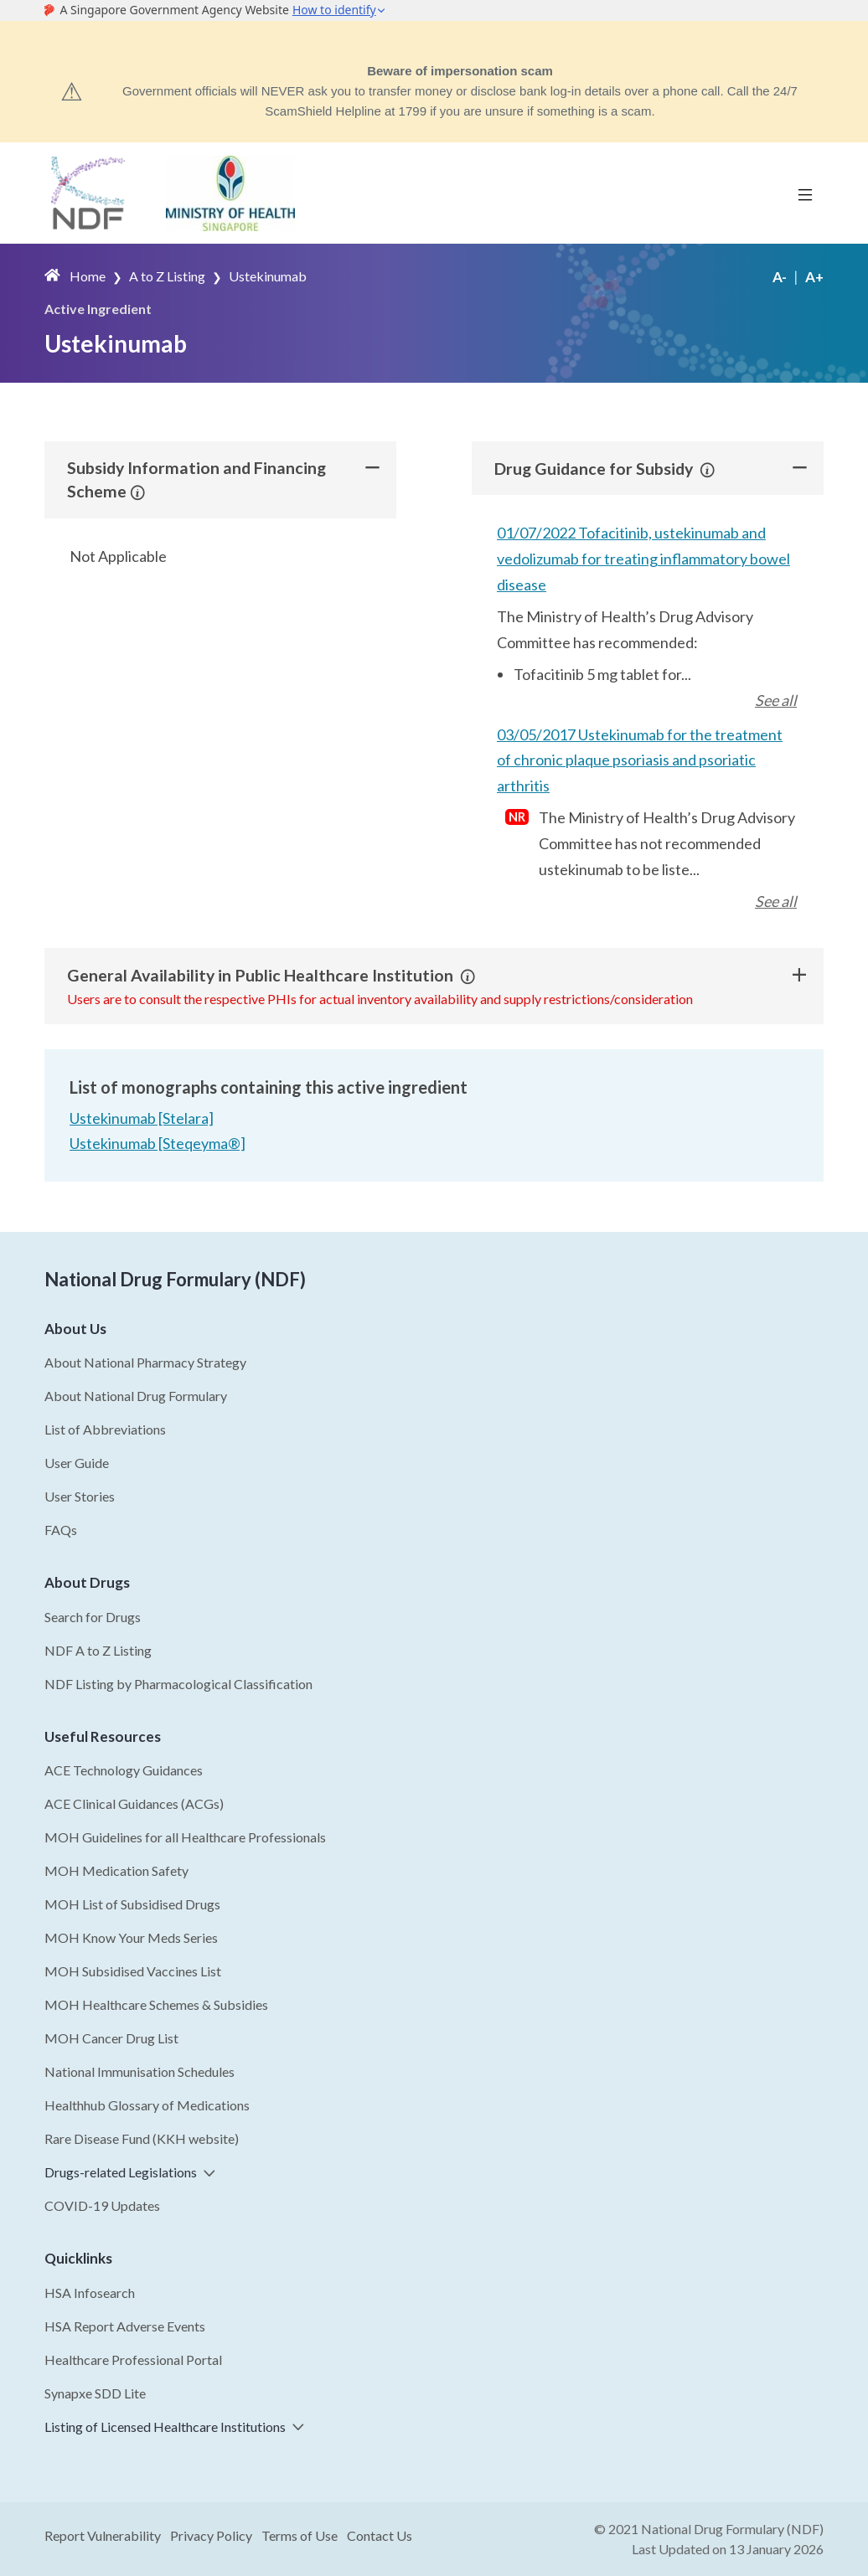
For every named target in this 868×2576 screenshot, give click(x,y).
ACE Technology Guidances (123, 1770)
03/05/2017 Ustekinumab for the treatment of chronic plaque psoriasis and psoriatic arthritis (640, 759)
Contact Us (379, 2535)
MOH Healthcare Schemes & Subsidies (156, 2004)
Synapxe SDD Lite (95, 2393)
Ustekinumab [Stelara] (142, 1119)
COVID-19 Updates (102, 2205)
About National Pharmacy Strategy (145, 1362)
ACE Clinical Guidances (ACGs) (134, 1803)
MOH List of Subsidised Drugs (132, 1904)
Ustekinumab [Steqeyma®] (157, 1143)
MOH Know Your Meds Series (131, 1937)
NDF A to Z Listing (98, 1650)
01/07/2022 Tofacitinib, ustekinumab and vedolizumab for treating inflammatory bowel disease (643, 558)
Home (88, 276)
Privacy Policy (211, 2535)
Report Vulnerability (102, 2535)
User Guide (76, 1463)
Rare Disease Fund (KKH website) (141, 2138)
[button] (138, 492)
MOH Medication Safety (116, 1870)
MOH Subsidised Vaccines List (132, 1971)
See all (776, 700)
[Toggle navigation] (805, 193)
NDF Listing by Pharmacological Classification (178, 1684)
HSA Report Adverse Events (124, 2326)
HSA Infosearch (89, 2292)
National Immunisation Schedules (139, 2071)
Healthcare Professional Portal (133, 2359)
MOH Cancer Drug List (111, 2038)
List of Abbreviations (105, 1429)
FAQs (60, 1530)
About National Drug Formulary (135, 1396)
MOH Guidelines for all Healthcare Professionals (185, 1837)
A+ (814, 277)
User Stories (79, 1496)
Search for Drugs (92, 1617)
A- (779, 277)
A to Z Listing (167, 276)
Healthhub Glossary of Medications (147, 2105)
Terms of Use (299, 2535)
